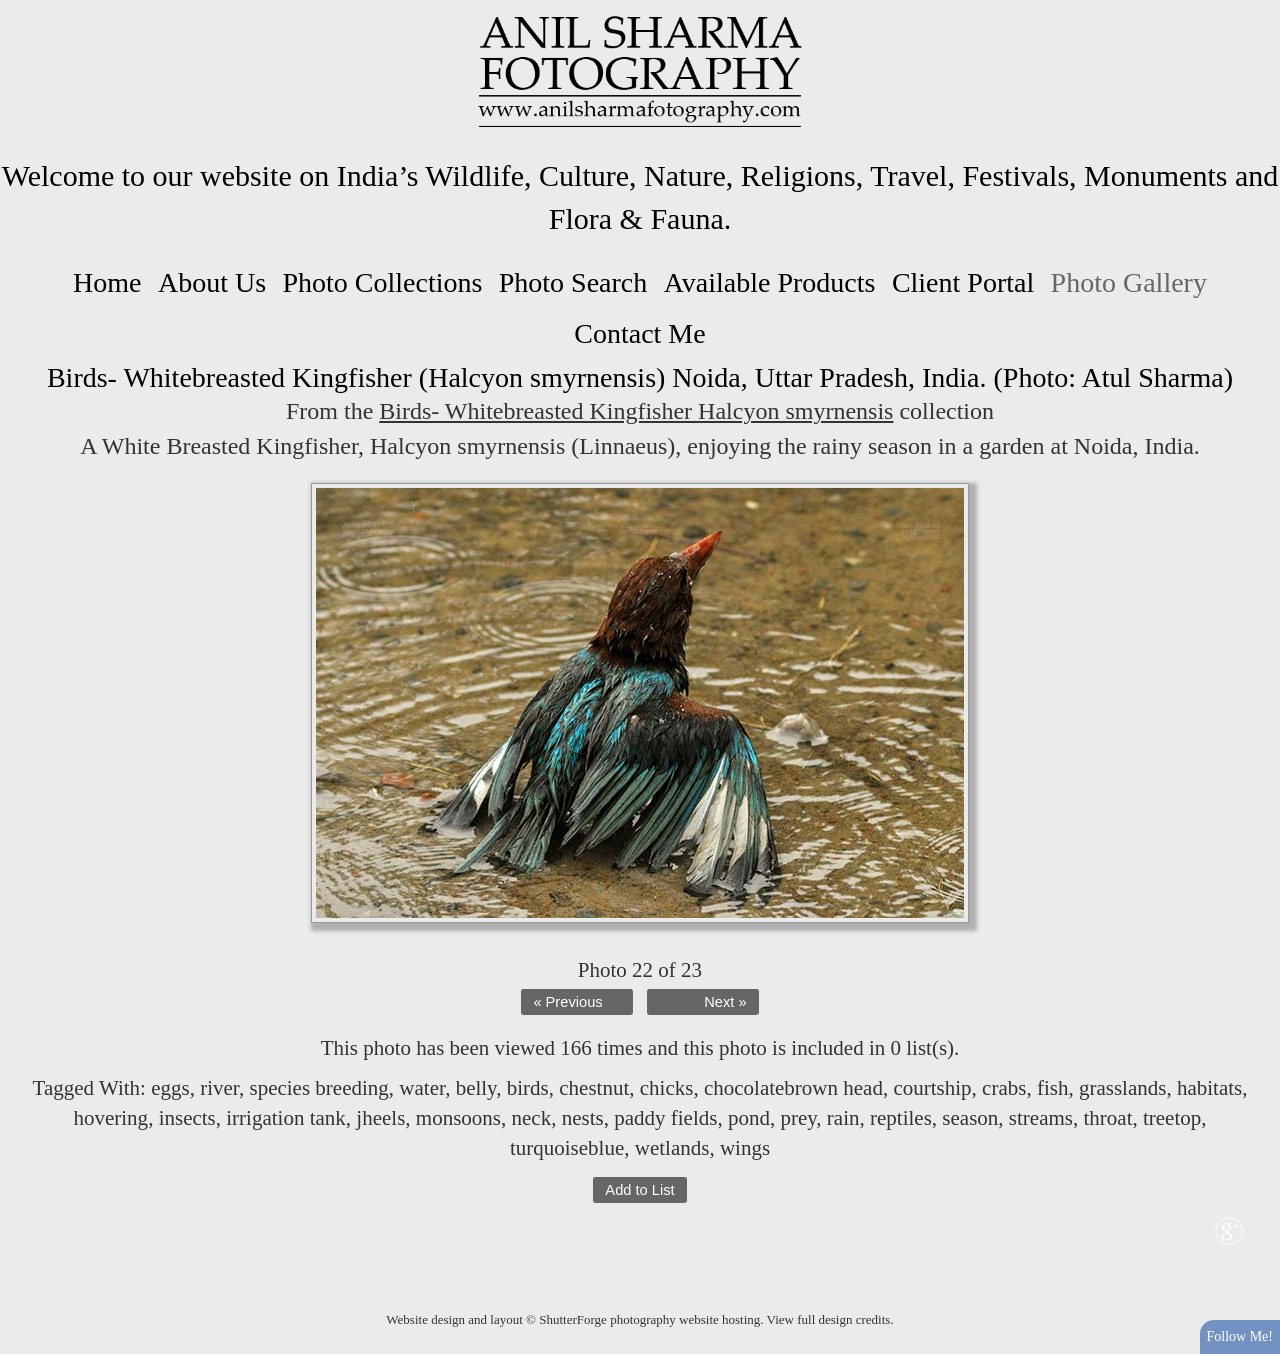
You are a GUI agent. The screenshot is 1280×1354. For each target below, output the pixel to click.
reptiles (901, 1118)
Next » (725, 1002)
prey (798, 1118)
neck (532, 1118)
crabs (1004, 1088)
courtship (932, 1088)
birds (528, 1088)
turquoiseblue (567, 1148)
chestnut (594, 1088)
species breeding (318, 1088)
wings (745, 1148)
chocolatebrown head (793, 1088)
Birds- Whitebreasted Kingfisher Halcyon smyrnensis (636, 411)
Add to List (639, 1190)
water (422, 1088)
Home (107, 282)
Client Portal (963, 282)
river (219, 1088)
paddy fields (665, 1118)
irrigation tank (286, 1118)
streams (1041, 1118)
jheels (380, 1118)
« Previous (567, 1002)
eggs (170, 1088)
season (970, 1118)
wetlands (672, 1148)
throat (1107, 1118)
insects (187, 1118)
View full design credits (829, 1319)
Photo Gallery (1129, 282)
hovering (110, 1118)
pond (749, 1118)
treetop (1172, 1118)
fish (1053, 1088)
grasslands (1123, 1088)
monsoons (458, 1118)
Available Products (770, 282)
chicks (667, 1088)
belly (476, 1088)
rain (843, 1118)
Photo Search (573, 282)
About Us (212, 282)
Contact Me (639, 333)
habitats (1209, 1088)
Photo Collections (382, 282)
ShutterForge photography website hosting (649, 1319)
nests (583, 1118)
